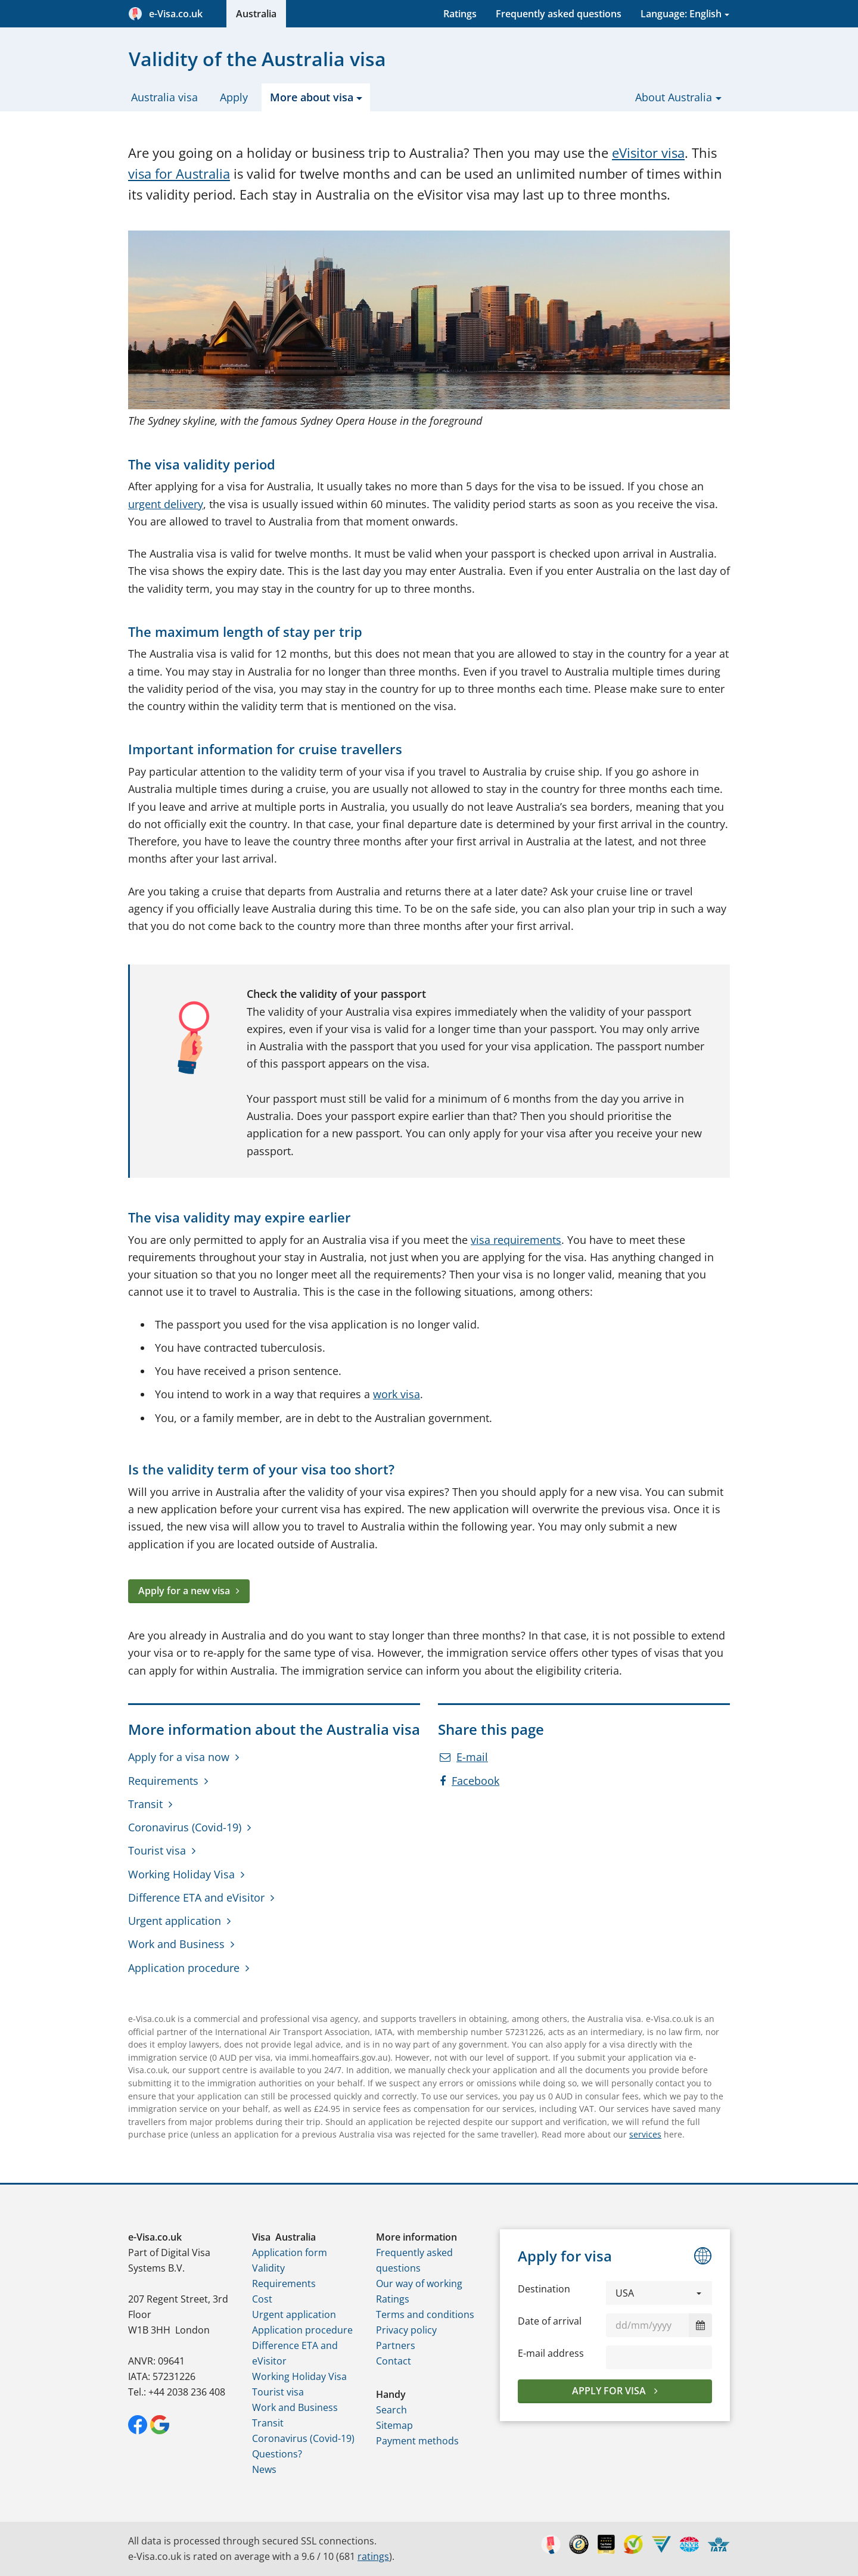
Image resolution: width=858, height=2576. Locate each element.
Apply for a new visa (184, 1590)
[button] (659, 2293)
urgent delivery (165, 504)
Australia (256, 13)
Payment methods (417, 2440)
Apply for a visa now (178, 1757)
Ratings (460, 13)
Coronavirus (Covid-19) (184, 1827)
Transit (145, 1804)
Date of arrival (550, 2321)
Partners (395, 2345)
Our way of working (419, 2283)
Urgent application (174, 1921)
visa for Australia (179, 173)
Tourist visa (157, 1850)
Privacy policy (406, 2330)
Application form (289, 2252)
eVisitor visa (648, 152)
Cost (262, 2299)
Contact (393, 2360)
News (264, 2469)
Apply (234, 97)
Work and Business (176, 1944)
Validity (268, 2268)
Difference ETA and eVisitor (196, 1897)
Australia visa (164, 97)
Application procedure (184, 1968)
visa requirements (516, 1240)
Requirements (163, 1781)
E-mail (464, 1757)
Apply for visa (610, 2390)
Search (391, 2409)
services (645, 2134)
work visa (396, 1394)
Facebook (469, 1781)
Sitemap (394, 2425)
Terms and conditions (425, 2314)
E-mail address (551, 2353)
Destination (544, 2288)
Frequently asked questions (558, 13)
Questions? (277, 2453)
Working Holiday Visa (181, 1874)
